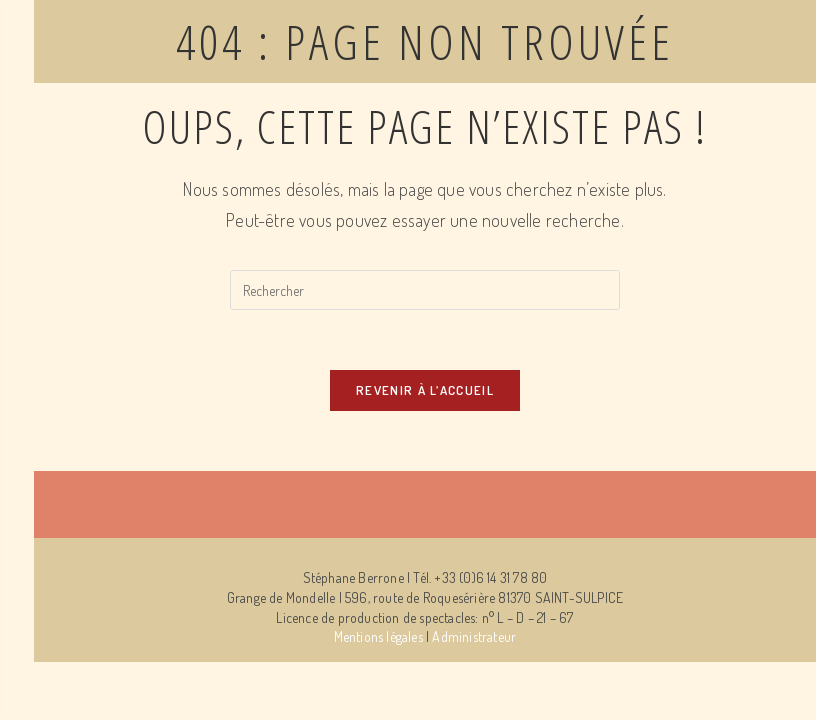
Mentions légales (378, 636)
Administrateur (474, 636)
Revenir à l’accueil (425, 390)
